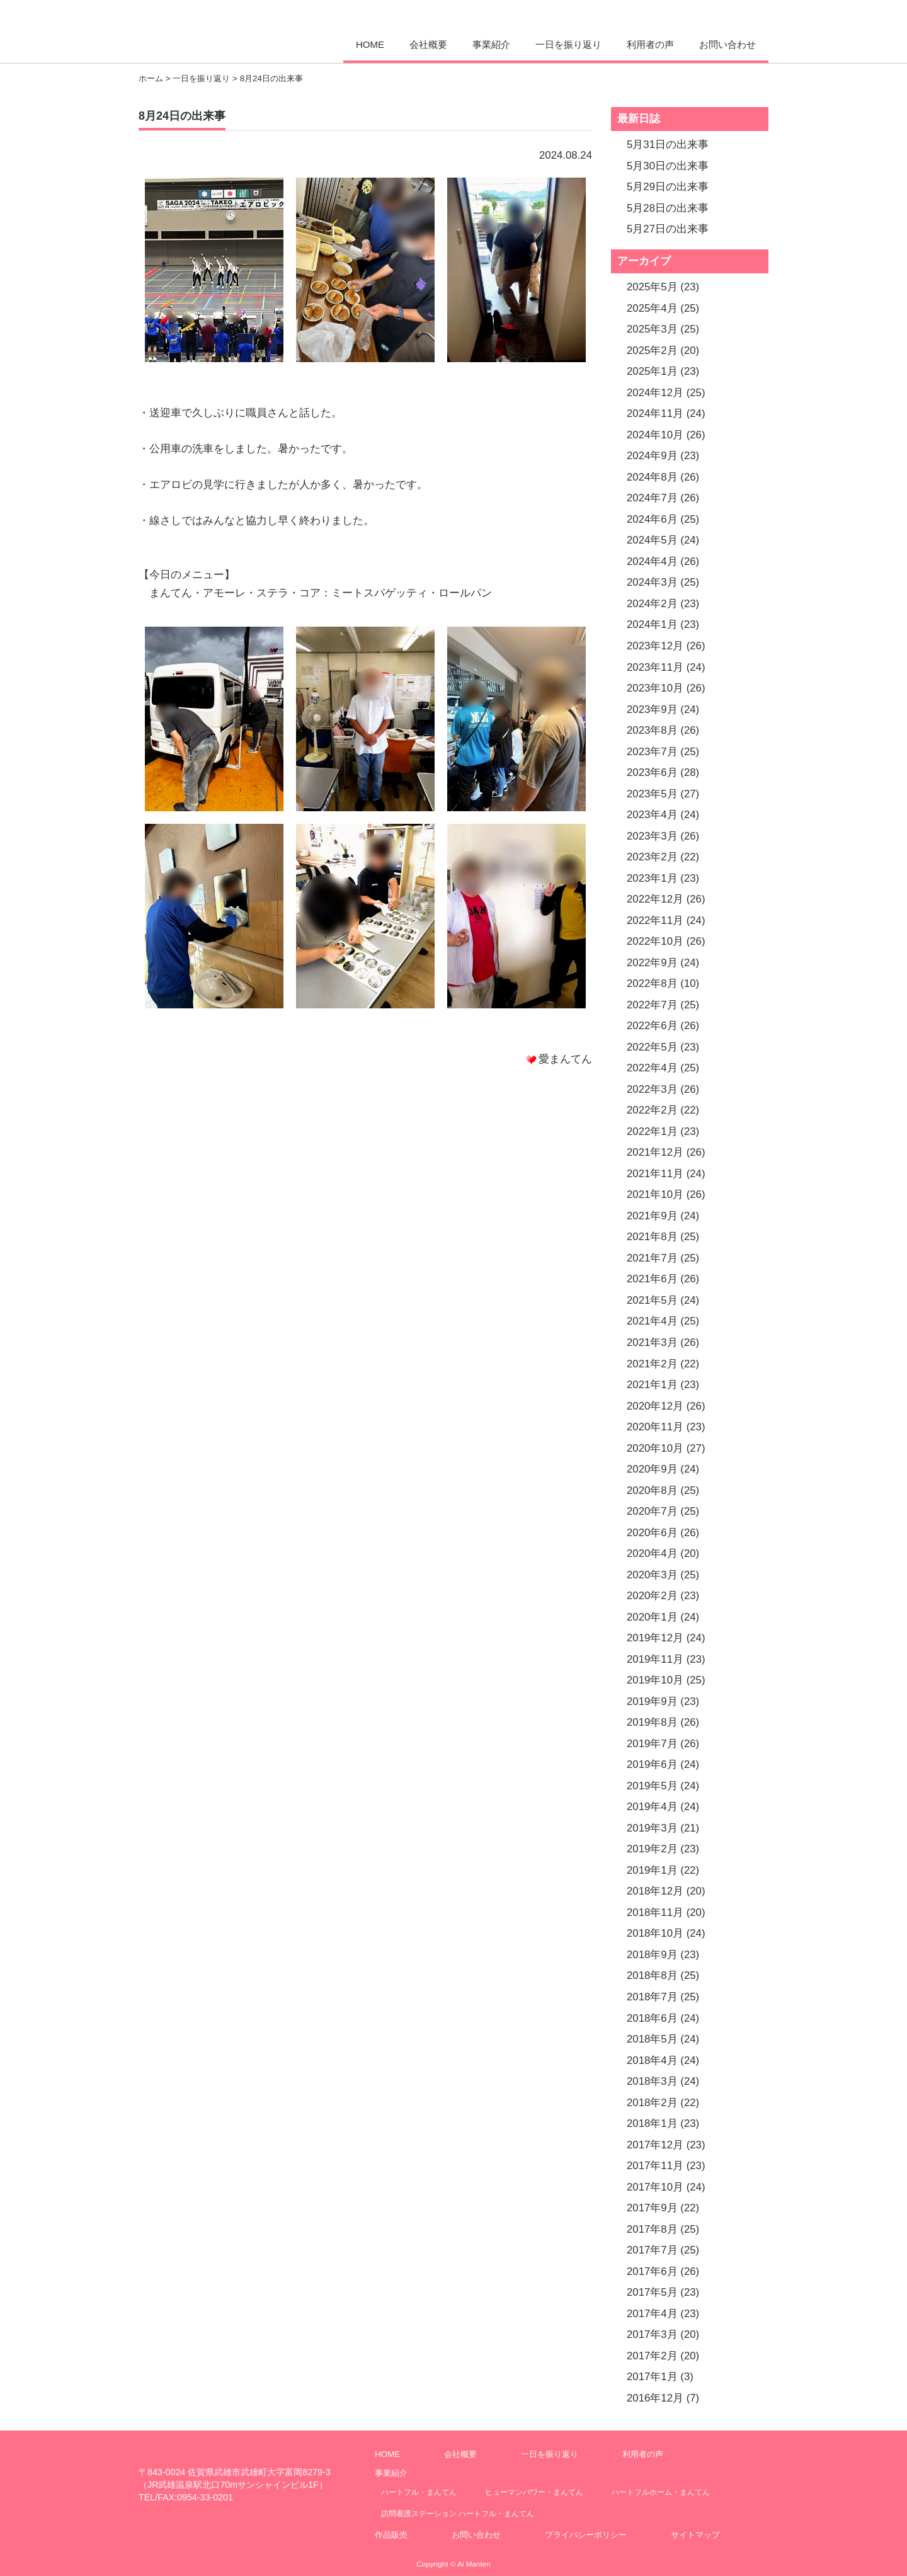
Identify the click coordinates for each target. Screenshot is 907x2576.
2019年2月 (652, 1849)
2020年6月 (652, 1533)
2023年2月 (652, 857)
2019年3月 (652, 1828)
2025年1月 (652, 371)
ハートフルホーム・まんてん (661, 2492)
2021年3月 (652, 1342)
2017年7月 (652, 2250)
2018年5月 (652, 2039)
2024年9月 (652, 456)
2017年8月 (652, 2229)
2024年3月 (652, 582)
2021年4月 (652, 1321)
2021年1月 (652, 1385)
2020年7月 (652, 1511)
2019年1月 (652, 1870)
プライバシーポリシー (586, 2534)
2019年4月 (652, 1807)
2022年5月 (652, 1047)
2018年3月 (652, 2081)
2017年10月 (655, 2187)
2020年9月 (652, 1469)
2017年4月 (652, 2314)
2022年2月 (652, 1110)
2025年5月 (652, 287)
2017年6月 (652, 2271)
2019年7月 (652, 1744)
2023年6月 (652, 772)
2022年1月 (652, 1131)
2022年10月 (655, 941)
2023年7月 (652, 752)
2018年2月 (652, 2103)
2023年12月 (655, 646)
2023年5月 (652, 794)
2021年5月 (652, 1300)
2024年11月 (655, 413)
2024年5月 (652, 540)
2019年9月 (652, 1701)
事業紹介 (491, 44)
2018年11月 (655, 1912)
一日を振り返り (568, 44)
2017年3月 (652, 2334)
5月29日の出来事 (668, 187)
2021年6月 (652, 1279)
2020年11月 (655, 1427)
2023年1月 (652, 878)
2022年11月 (655, 920)
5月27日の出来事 (668, 229)
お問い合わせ (727, 44)
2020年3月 (652, 1575)
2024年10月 (655, 435)
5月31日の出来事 (668, 145)
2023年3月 (652, 836)
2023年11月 (655, 667)
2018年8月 (652, 1975)
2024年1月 (652, 624)
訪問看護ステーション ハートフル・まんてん (457, 2513)
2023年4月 (652, 815)
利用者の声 (650, 44)
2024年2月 (652, 604)
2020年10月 (655, 1448)
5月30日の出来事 (668, 166)
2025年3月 (652, 329)
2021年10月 (655, 1194)
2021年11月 (655, 1174)
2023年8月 (652, 730)
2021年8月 (652, 1237)
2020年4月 (652, 1553)
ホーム (151, 78)
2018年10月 (655, 1933)
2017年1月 (652, 2377)
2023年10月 (655, 688)
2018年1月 (652, 2123)
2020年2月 (652, 1596)
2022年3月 (652, 1089)
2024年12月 (655, 393)
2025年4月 (652, 308)
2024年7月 (652, 498)
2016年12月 (655, 2398)
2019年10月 (655, 1680)
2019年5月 (652, 1786)
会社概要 (428, 44)
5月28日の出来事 (668, 208)
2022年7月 (652, 1005)
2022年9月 (652, 963)
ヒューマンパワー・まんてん (534, 2492)
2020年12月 (655, 1406)
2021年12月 (655, 1152)
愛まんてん (224, 29)
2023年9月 (652, 709)
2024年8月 (652, 477)
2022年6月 (652, 1026)
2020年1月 (652, 1617)
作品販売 (391, 2534)
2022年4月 (652, 1068)
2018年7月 (652, 1997)
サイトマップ (695, 2534)
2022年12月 (655, 899)
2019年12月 (655, 1638)
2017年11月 (655, 2166)
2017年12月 (655, 2145)
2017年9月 (652, 2208)
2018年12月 (655, 1891)
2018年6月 (652, 2018)
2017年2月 (652, 2356)
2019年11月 (655, 1659)
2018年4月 (652, 2060)
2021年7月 (652, 1258)
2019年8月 (652, 1722)
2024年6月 (652, 519)
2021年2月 (652, 1364)
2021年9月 (652, 1216)
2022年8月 (652, 983)
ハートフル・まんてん (419, 2492)
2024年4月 (652, 561)
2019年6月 (652, 1764)
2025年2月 (652, 350)
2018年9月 (652, 1955)
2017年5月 (652, 2292)
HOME (370, 44)
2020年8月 (652, 1490)
